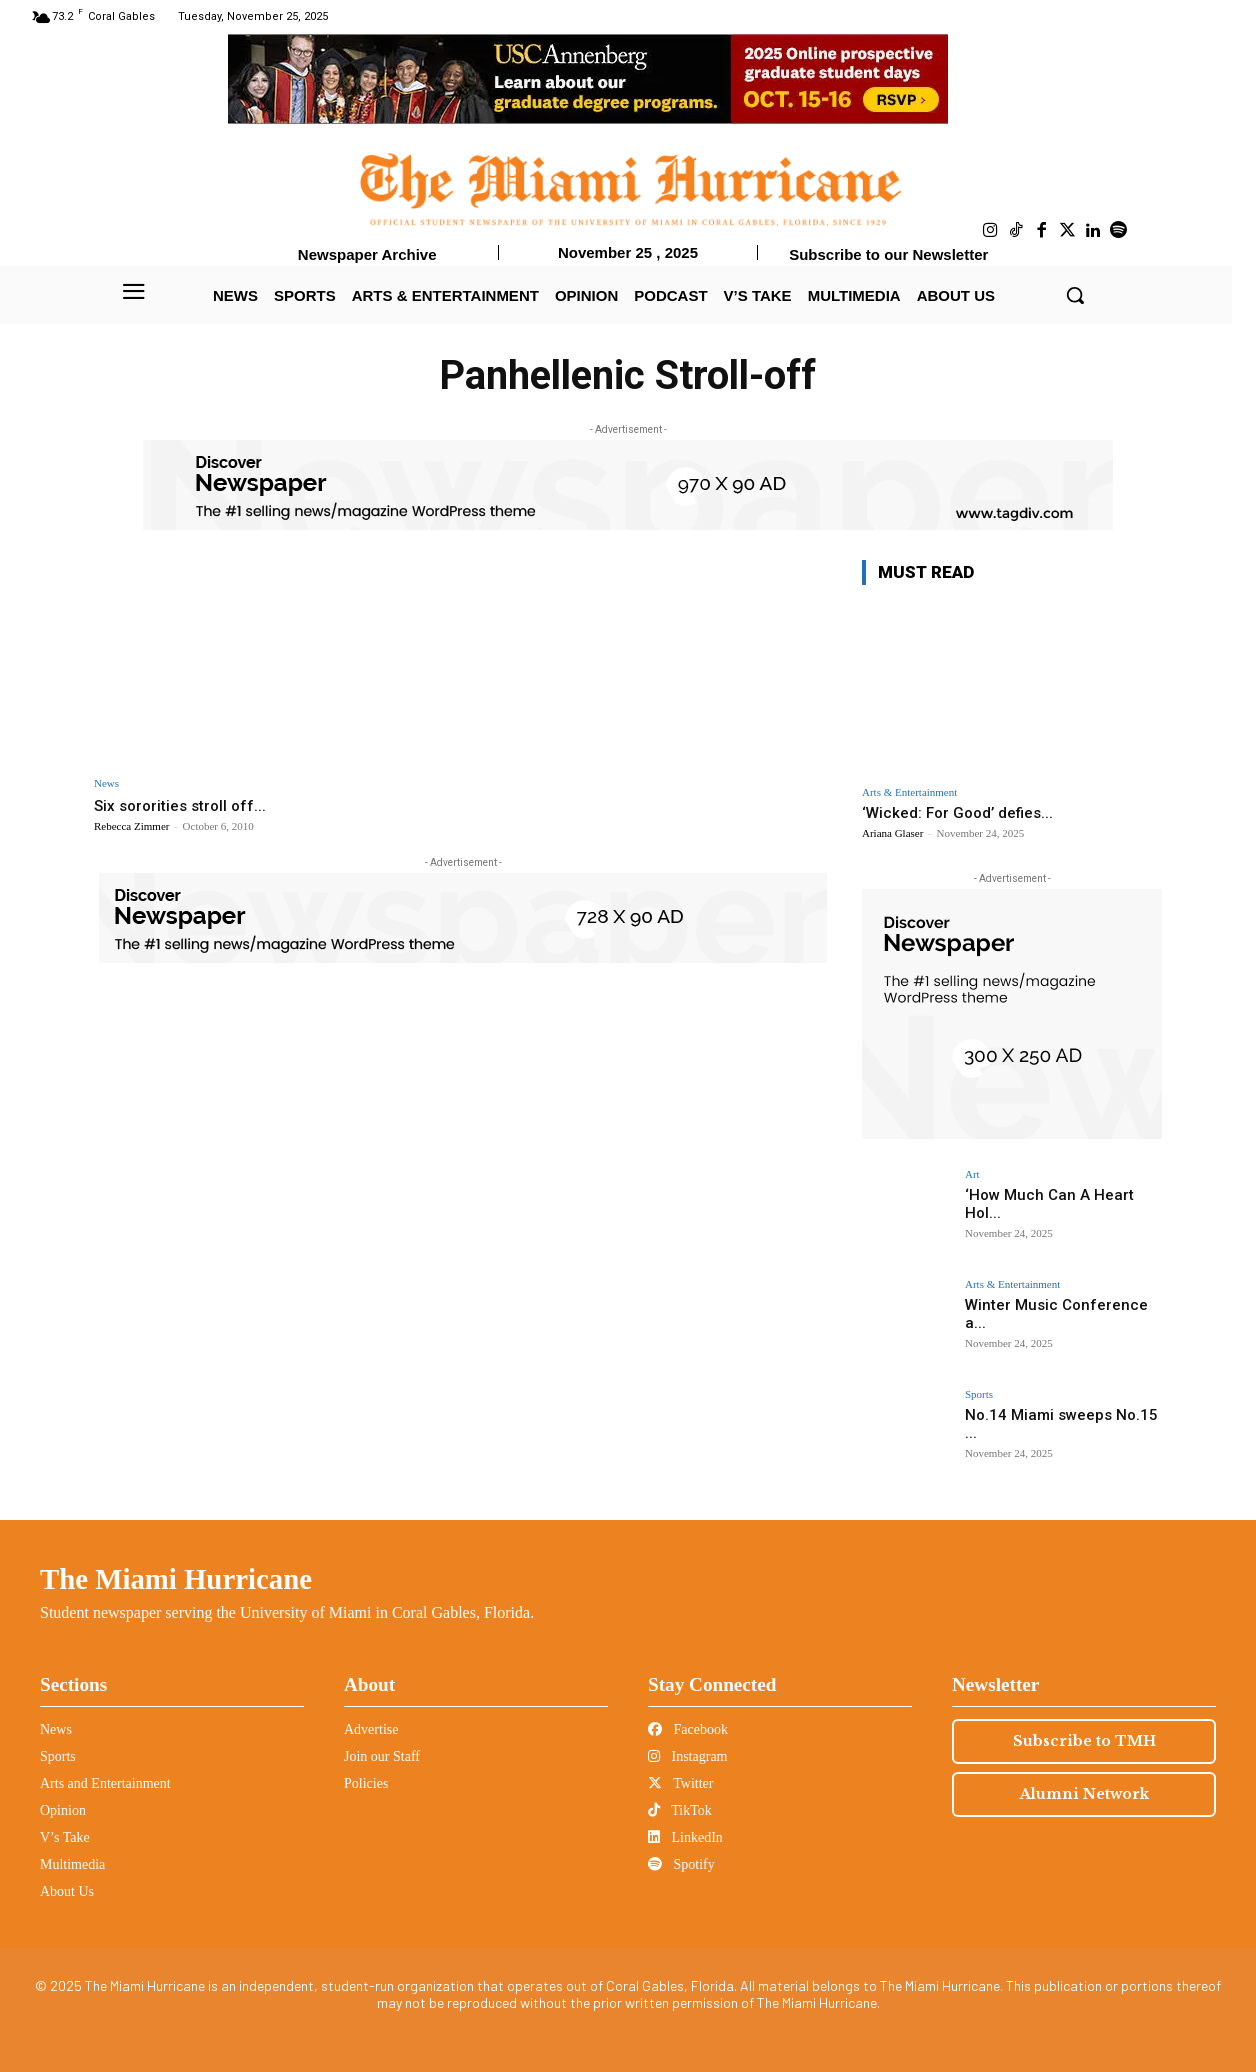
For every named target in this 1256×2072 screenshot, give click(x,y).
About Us (67, 1891)
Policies (366, 1783)
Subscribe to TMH (1084, 1741)
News (106, 783)
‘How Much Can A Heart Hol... (1059, 1194)
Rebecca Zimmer (131, 826)
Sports (979, 1394)
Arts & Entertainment (909, 792)
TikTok (680, 1810)
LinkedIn (685, 1837)
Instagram (687, 1756)
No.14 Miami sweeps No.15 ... (1061, 1414)
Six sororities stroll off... (186, 805)
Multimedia (72, 1864)
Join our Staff (382, 1756)
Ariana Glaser (892, 833)
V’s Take (65, 1837)
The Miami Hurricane (176, 1579)
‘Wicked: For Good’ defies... (957, 813)
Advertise (371, 1729)
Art (972, 1174)
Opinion (63, 1810)
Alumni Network (1084, 1794)
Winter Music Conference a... (1059, 1304)
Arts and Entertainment (105, 1783)
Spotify (681, 1864)
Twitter (680, 1783)
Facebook (688, 1729)
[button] (1075, 295)
